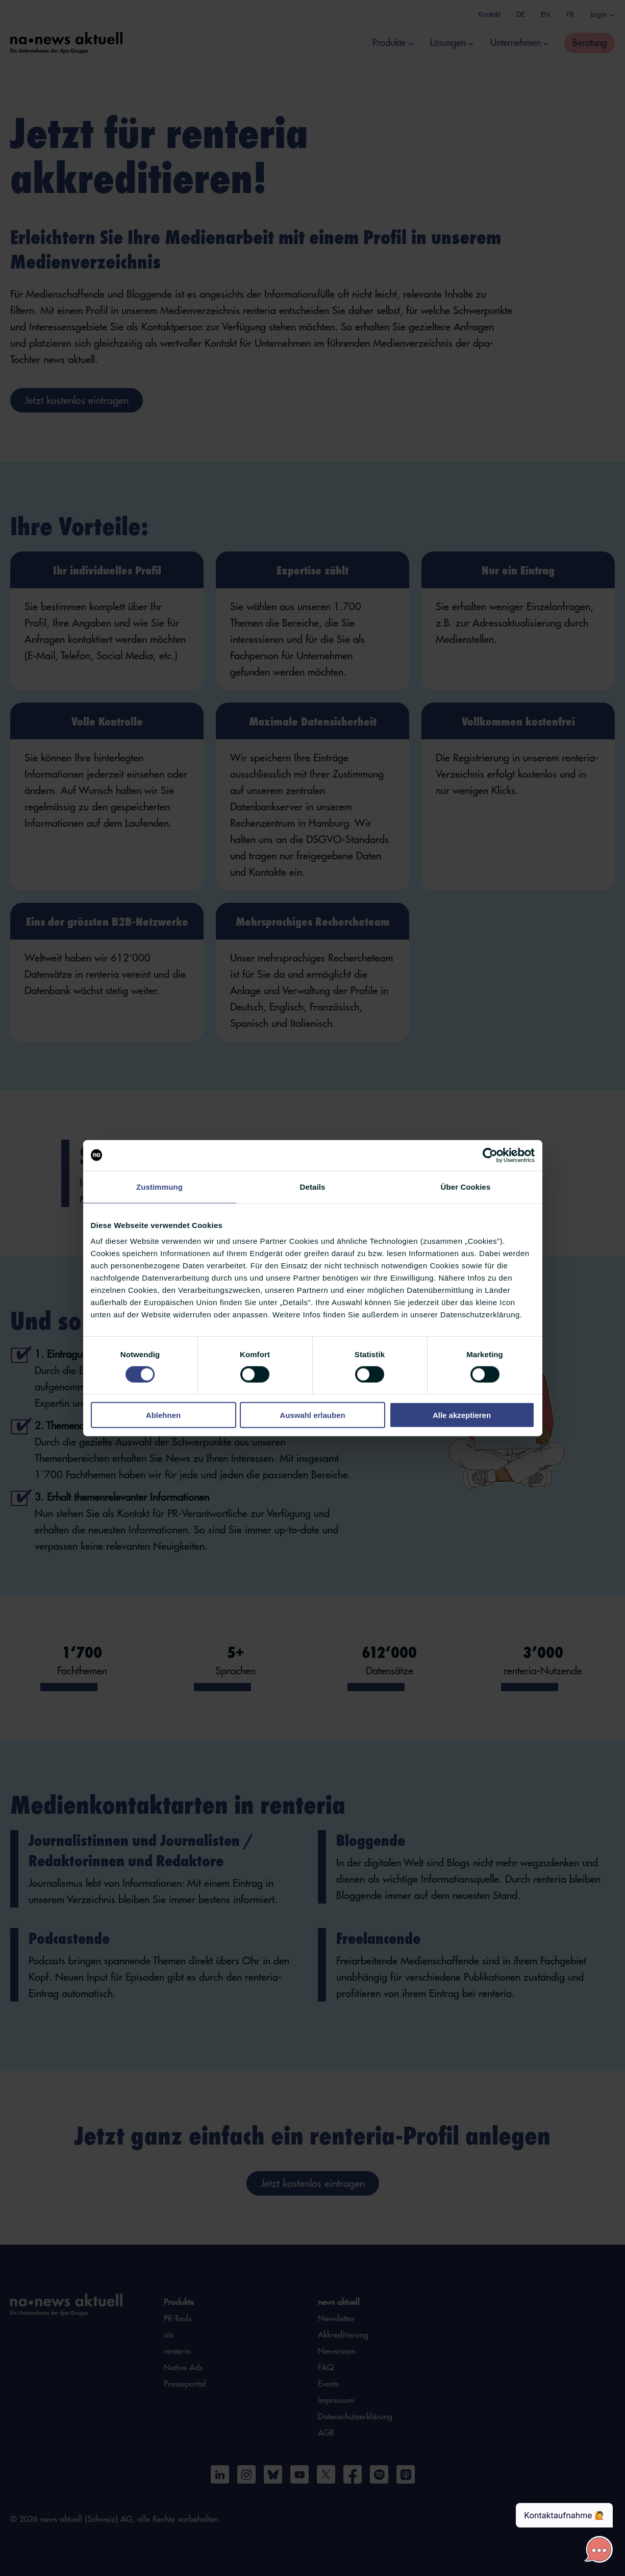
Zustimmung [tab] (159, 1186)
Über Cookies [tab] (466, 1186)
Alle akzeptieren (462, 1415)
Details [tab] (313, 1186)
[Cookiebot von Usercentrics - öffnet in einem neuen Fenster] (490, 1155)
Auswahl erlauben (312, 1415)
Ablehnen (163, 1415)
